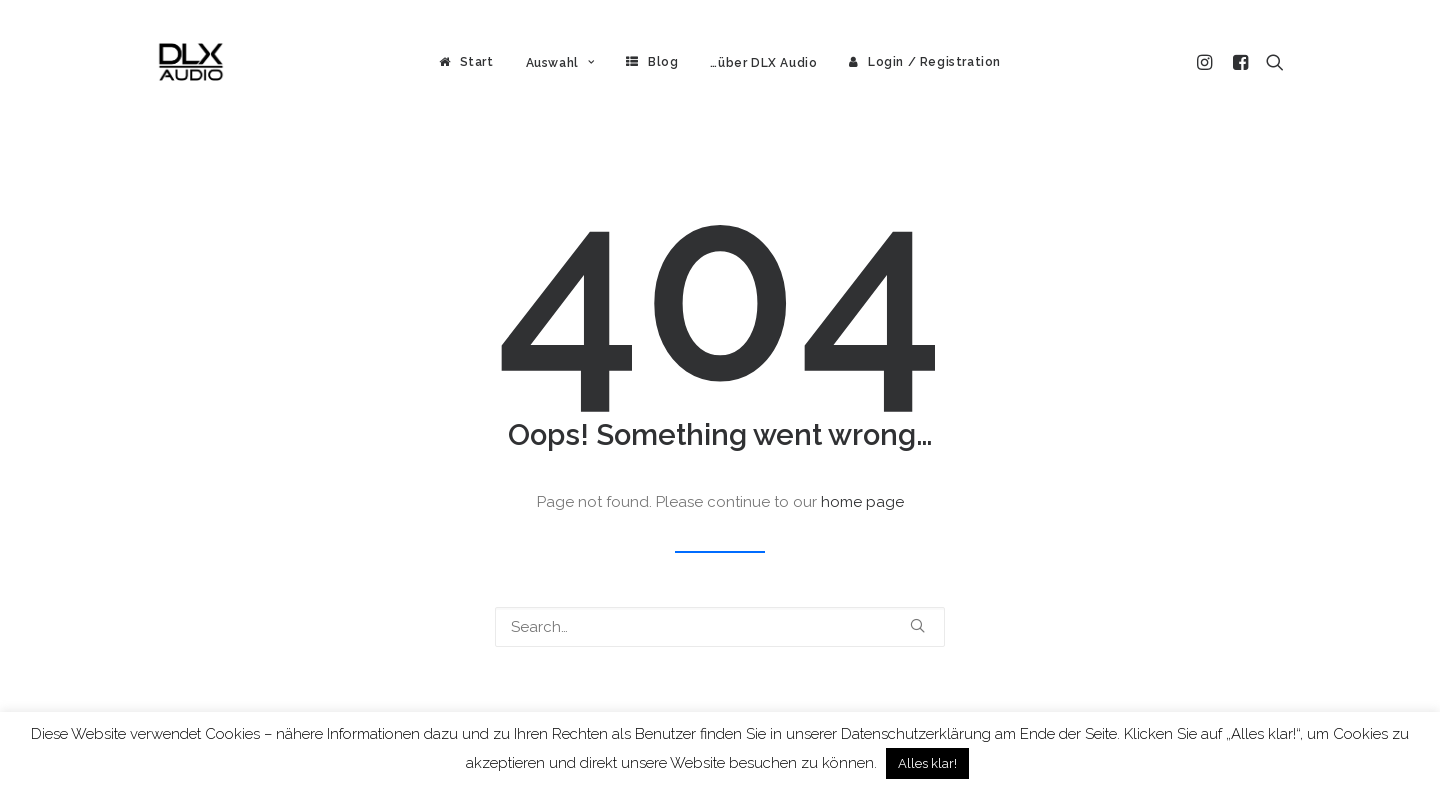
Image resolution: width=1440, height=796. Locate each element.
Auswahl (560, 63)
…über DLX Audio (763, 63)
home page (862, 502)
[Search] (720, 627)
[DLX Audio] (191, 62)
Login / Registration (934, 62)
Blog (663, 62)
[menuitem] (466, 62)
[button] (1207, 62)
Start (477, 62)
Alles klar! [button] (927, 763)
